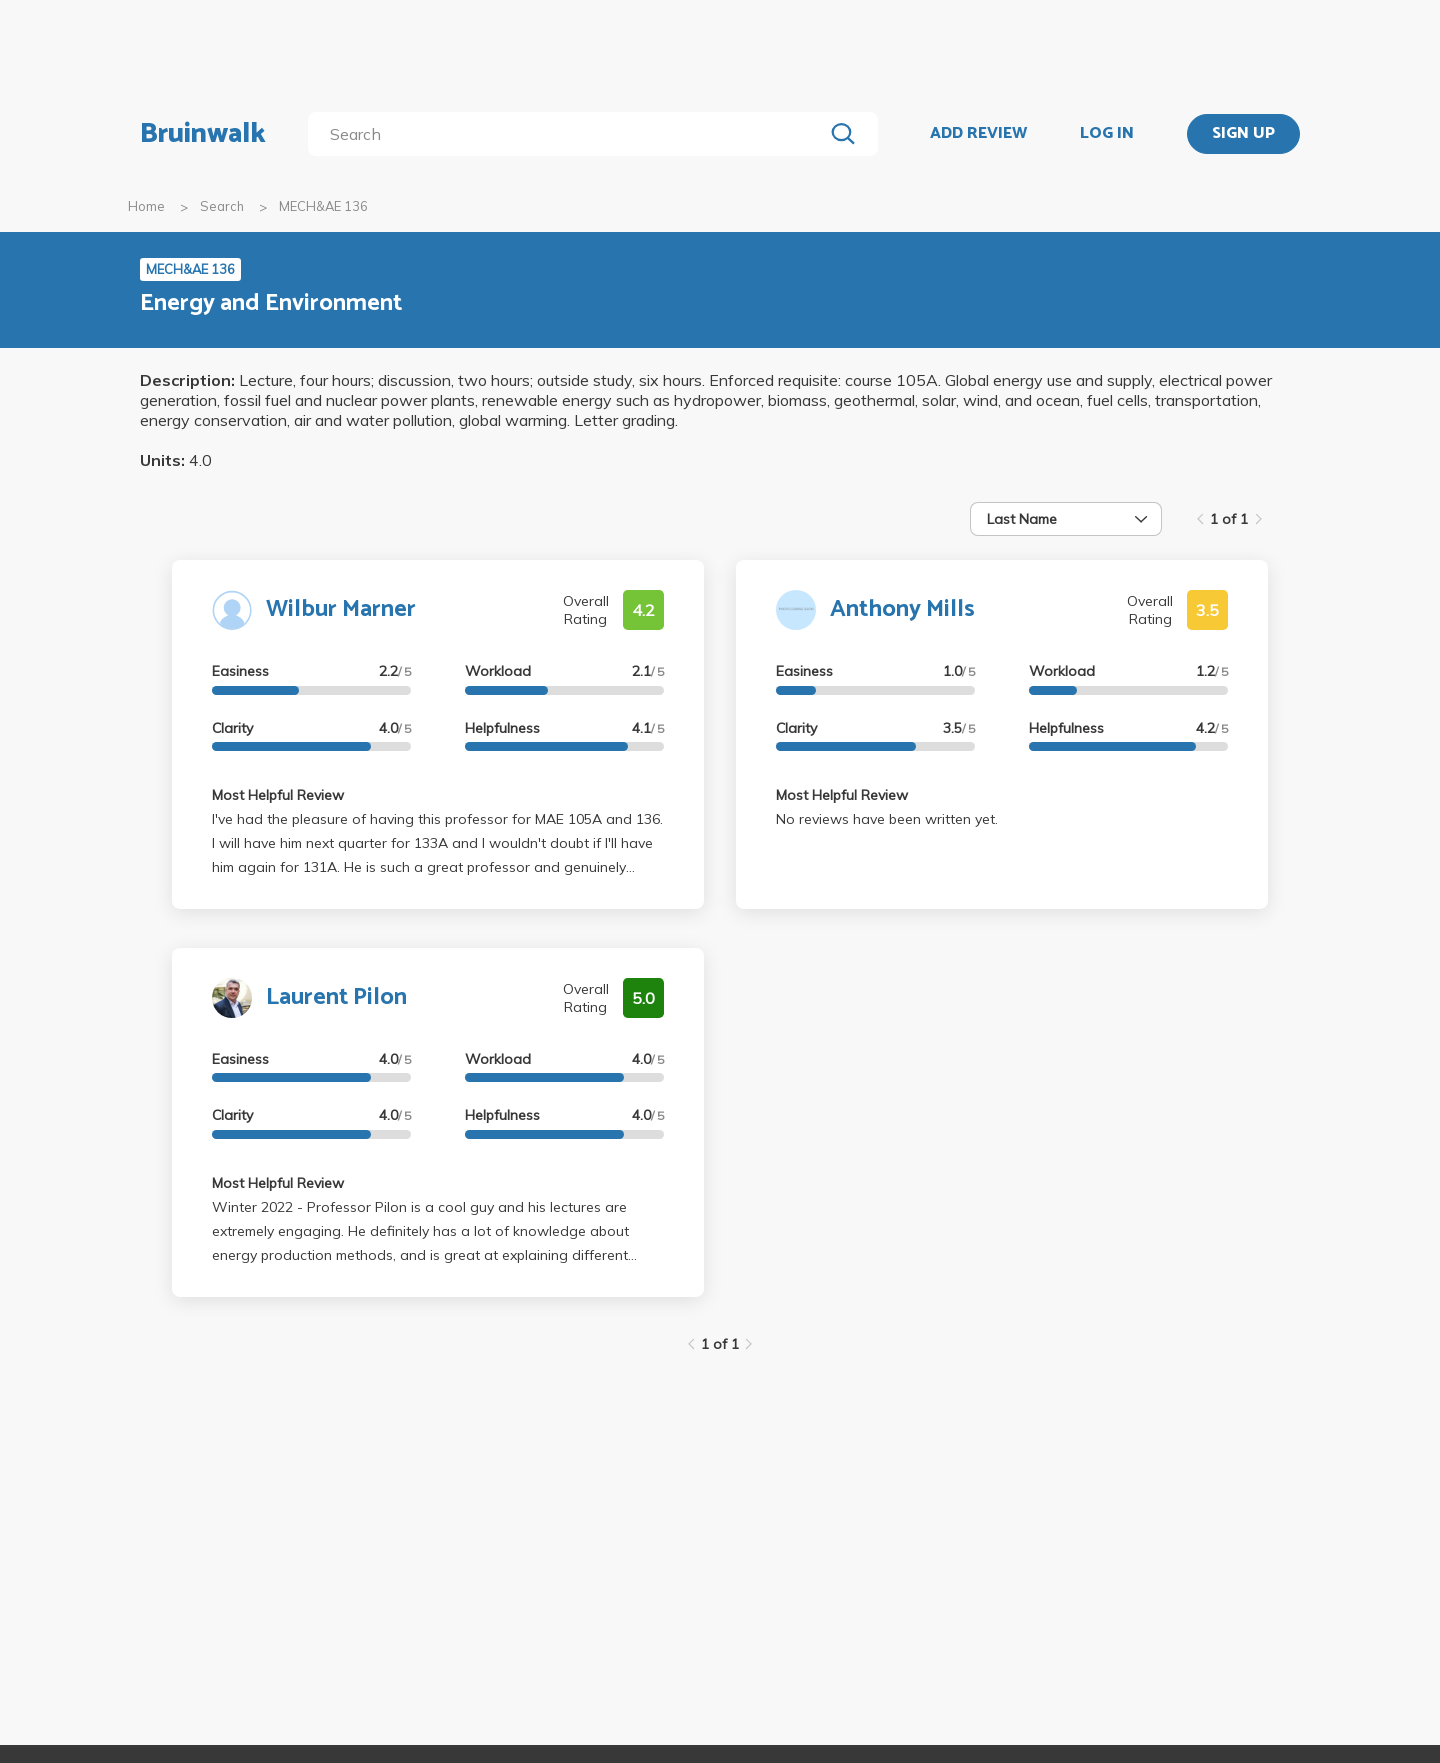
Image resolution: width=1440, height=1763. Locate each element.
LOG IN (1107, 134)
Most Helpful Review (278, 795)
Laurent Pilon (336, 997)
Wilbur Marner (341, 609)
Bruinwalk (203, 134)
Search (222, 206)
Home (146, 206)
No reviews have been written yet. (887, 819)
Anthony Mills (902, 609)
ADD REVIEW (978, 134)
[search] (569, 134)
